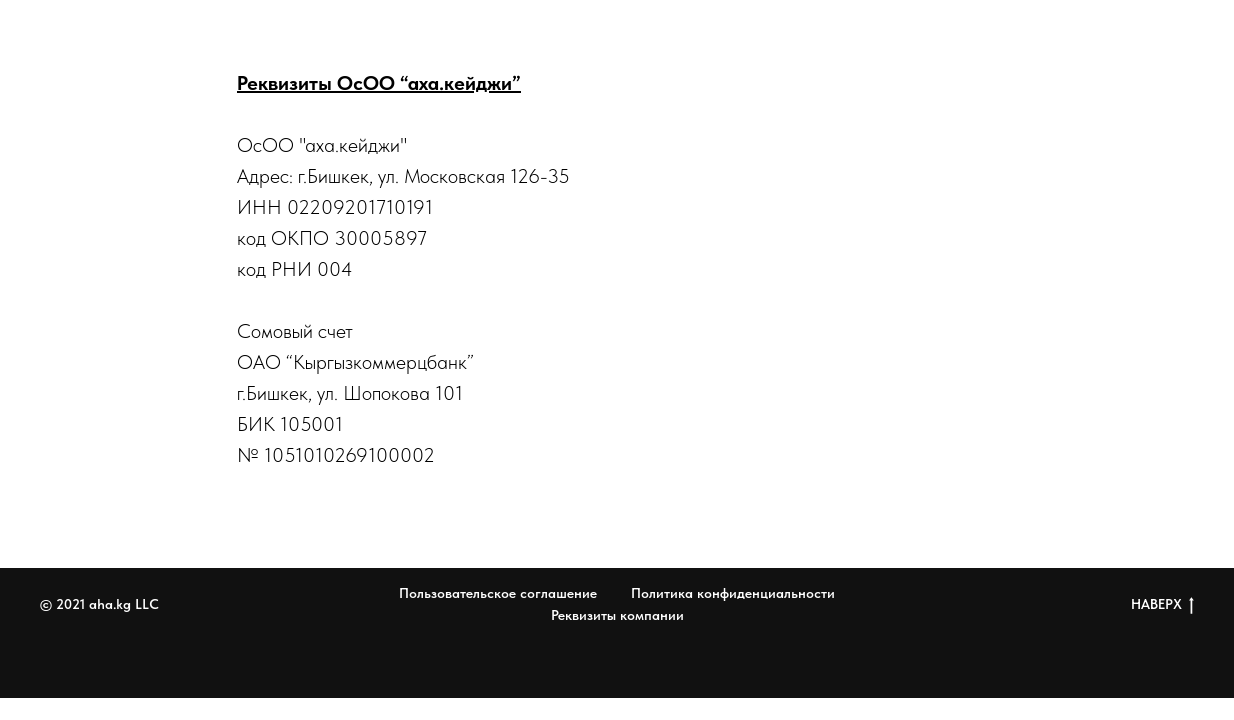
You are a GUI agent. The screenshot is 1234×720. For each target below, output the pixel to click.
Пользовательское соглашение (498, 593)
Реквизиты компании (617, 615)
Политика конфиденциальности (733, 593)
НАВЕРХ (1162, 605)
